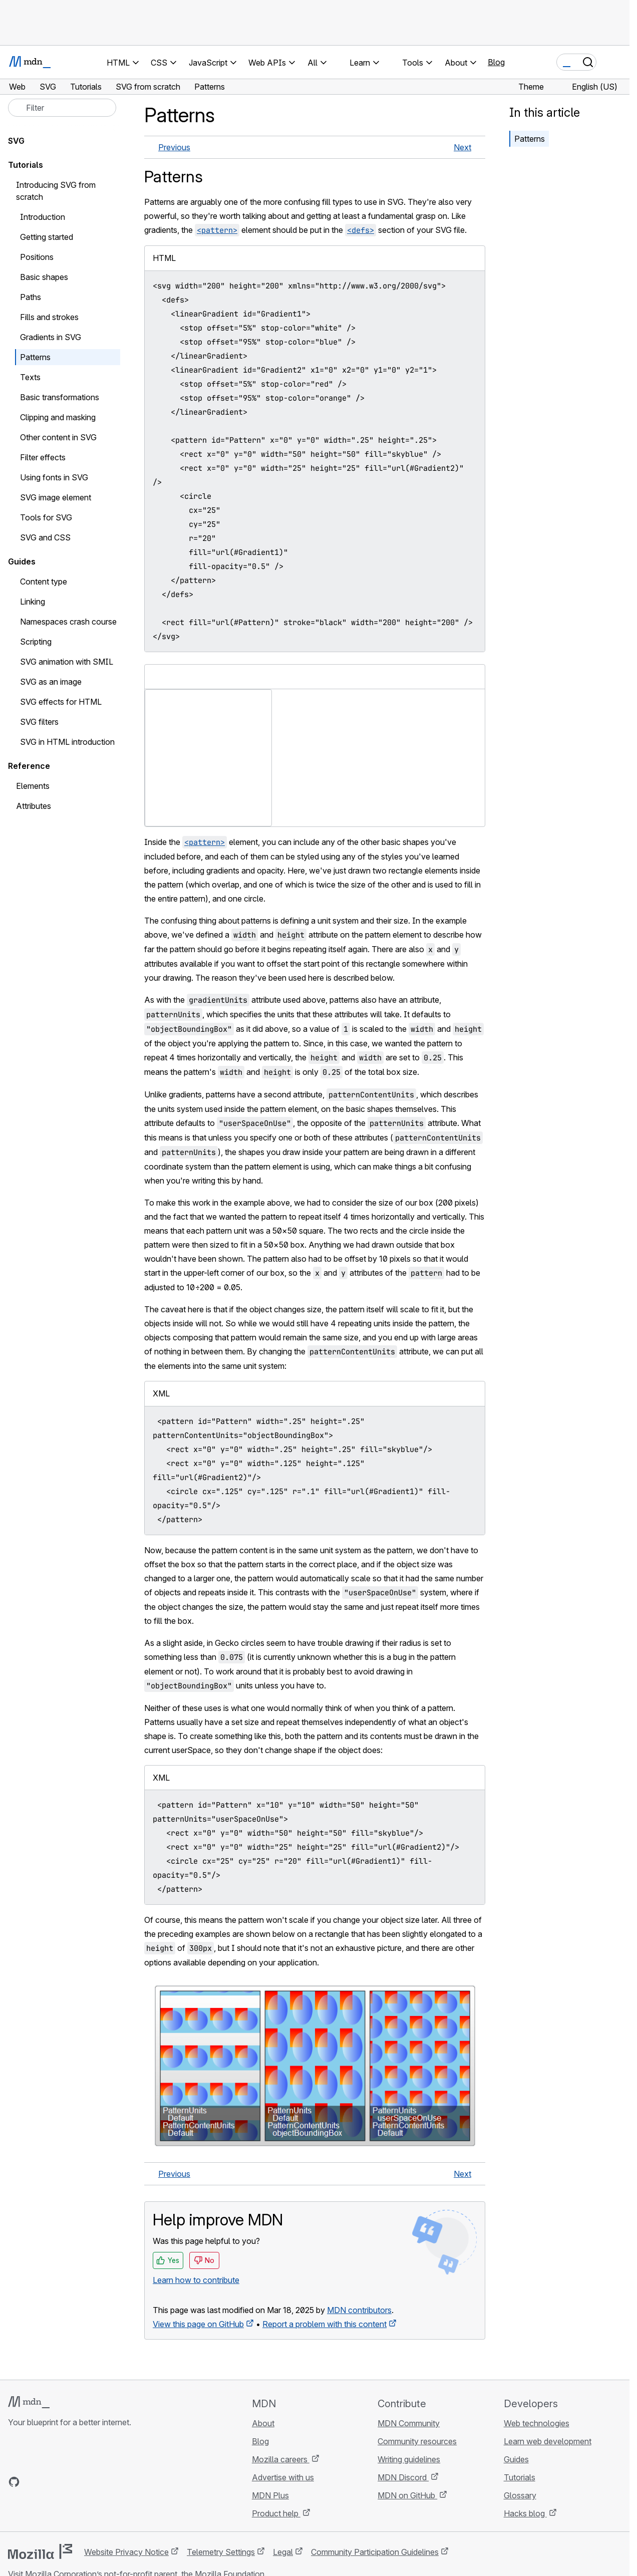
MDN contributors (359, 2310)
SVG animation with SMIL (66, 662)
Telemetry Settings (221, 2552)
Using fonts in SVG (54, 477)
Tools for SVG (46, 517)
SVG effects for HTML (61, 702)
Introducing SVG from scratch (56, 191)
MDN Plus (270, 2495)
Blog (496, 62)
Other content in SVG (58, 437)
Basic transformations (59, 397)
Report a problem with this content (324, 2324)
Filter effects (43, 457)
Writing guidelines (409, 2459)
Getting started (46, 237)
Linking (32, 602)
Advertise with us (283, 2477)
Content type (43, 582)
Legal (283, 2552)
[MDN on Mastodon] (68, 2482)
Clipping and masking (58, 417)
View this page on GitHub (198, 2324)
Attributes (33, 806)
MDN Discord (403, 2477)
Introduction (42, 217)
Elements (33, 786)
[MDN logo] (29, 2402)
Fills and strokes (49, 317)
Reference (29, 766)
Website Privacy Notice (126, 2552)
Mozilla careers (280, 2459)
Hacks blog (525, 2513)
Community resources (417, 2441)
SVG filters (39, 722)
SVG (16, 141)
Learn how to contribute (196, 2280)
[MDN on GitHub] (14, 2482)
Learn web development (547, 2441)
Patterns (529, 139)
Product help (276, 2513)
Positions (37, 257)
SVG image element (55, 497)
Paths (30, 297)
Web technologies (536, 2423)
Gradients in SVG (50, 337)
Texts (30, 377)
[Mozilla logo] (40, 2551)
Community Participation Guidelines (375, 2552)
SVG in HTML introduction (67, 742)
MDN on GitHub (407, 2495)
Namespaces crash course (68, 622)
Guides (22, 561)
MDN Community (409, 2423)
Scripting (36, 642)
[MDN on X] (50, 2482)
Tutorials (25, 165)
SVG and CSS (45, 537)
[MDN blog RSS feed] (86, 2482)
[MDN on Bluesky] (32, 2482)
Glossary (520, 2495)
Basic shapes (44, 277)
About (263, 2423)
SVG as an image (51, 682)
